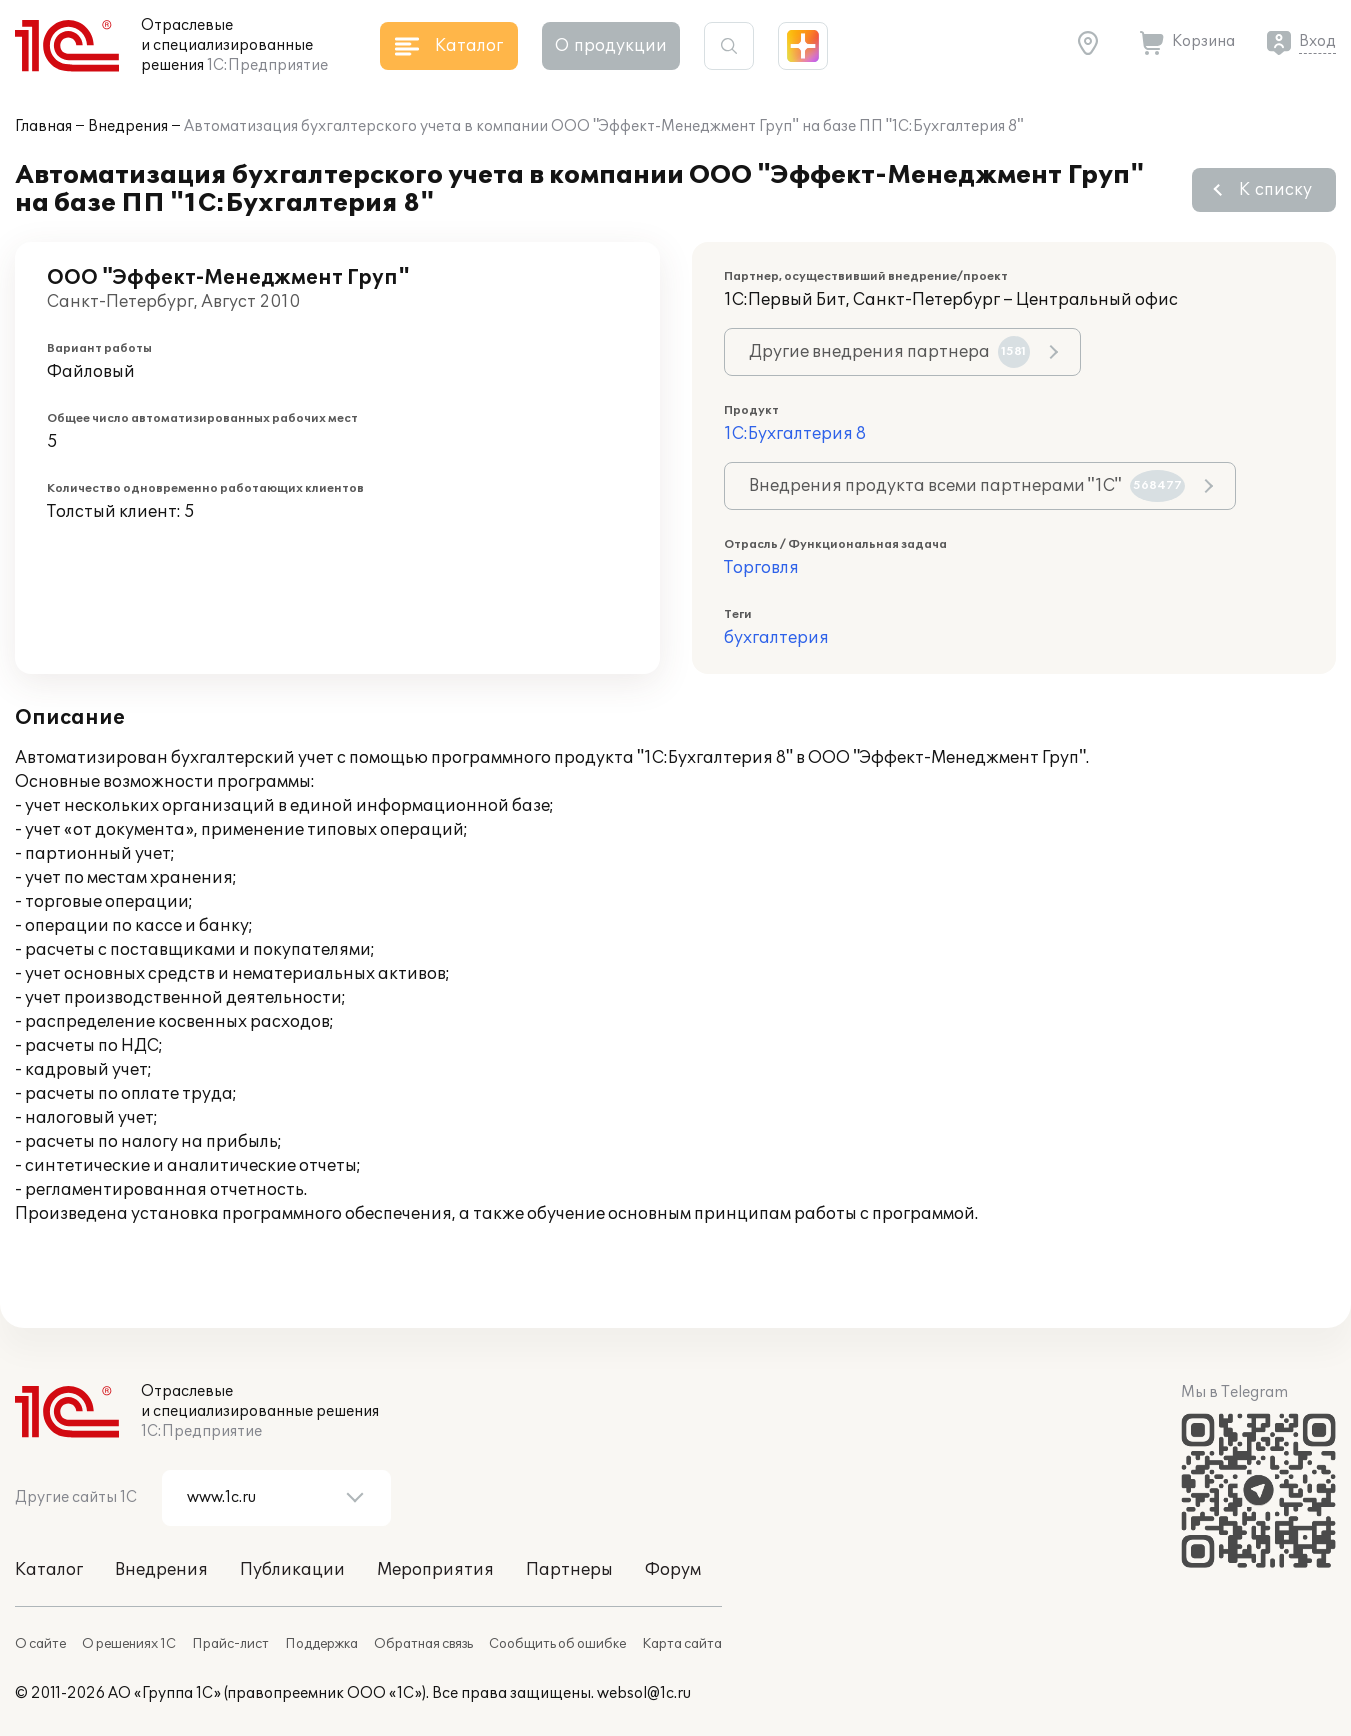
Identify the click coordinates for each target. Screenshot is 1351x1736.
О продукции (611, 46)
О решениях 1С (129, 1644)
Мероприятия (435, 1570)
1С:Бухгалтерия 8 (795, 434)
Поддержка (321, 1644)
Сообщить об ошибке (557, 1644)
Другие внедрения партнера (889, 352)
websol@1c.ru (644, 1693)
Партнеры (569, 1570)
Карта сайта (682, 1644)
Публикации (292, 1570)
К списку (1275, 190)
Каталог (49, 1570)
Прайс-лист (230, 1644)
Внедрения (128, 126)
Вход (1317, 41)
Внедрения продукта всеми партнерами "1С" (967, 486)
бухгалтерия (776, 638)
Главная (43, 126)
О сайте (40, 1644)
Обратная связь (423, 1644)
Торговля (761, 568)
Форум (673, 1570)
